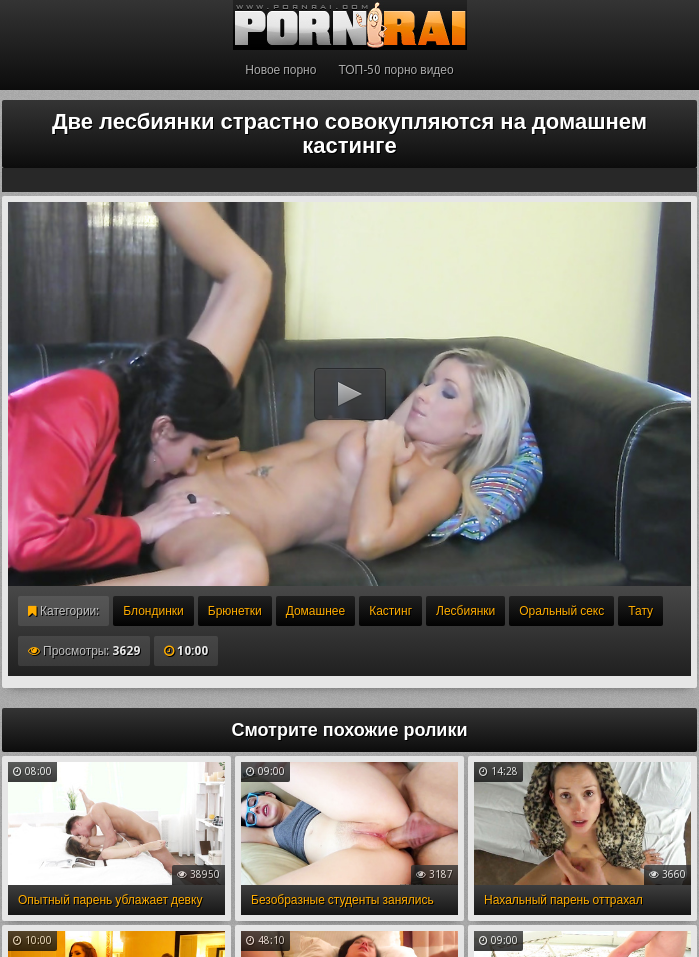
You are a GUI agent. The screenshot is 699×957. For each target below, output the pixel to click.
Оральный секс (561, 611)
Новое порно (280, 70)
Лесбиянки (465, 611)
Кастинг (390, 611)
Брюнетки (235, 611)
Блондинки (153, 611)
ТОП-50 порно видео (395, 70)
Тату (640, 611)
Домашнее (315, 611)
